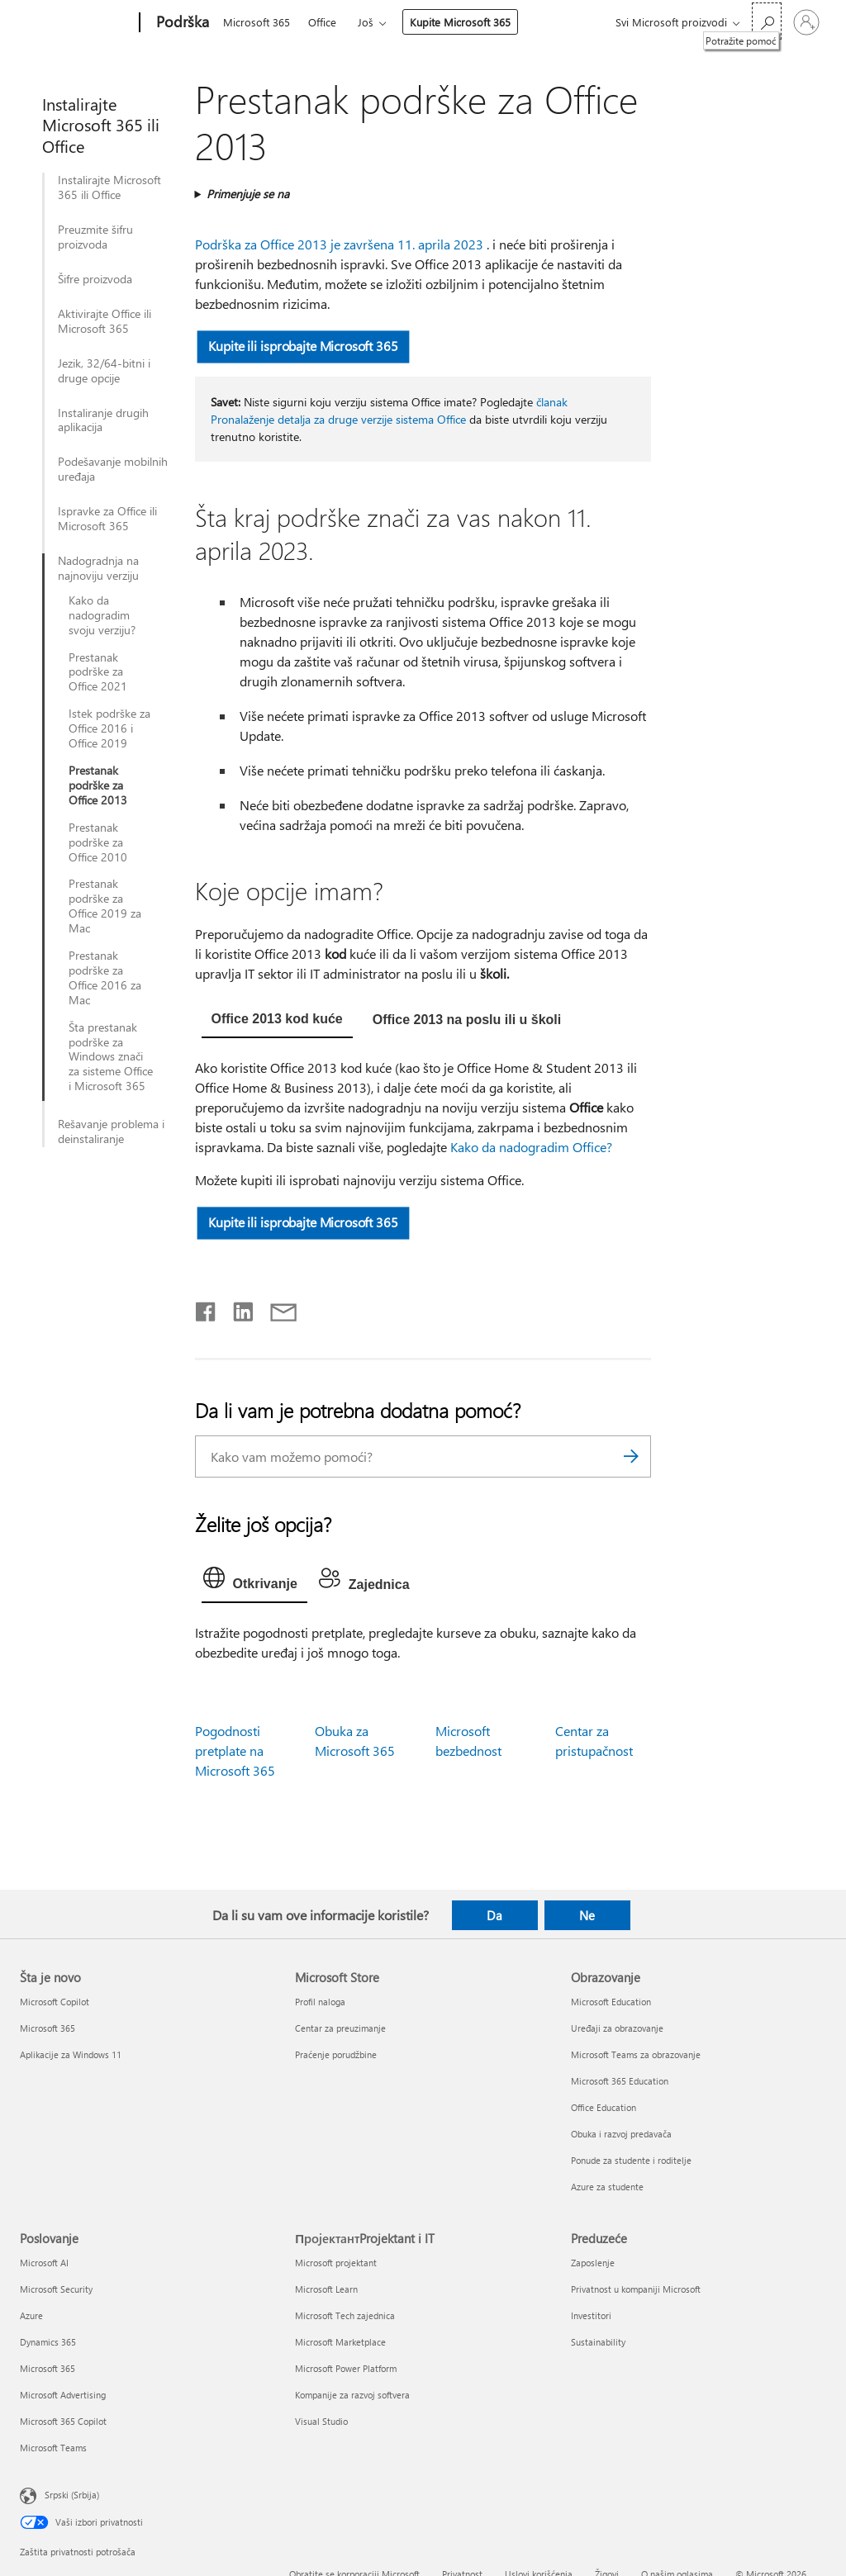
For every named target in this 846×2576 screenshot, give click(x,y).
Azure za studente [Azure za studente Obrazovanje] (607, 2186)
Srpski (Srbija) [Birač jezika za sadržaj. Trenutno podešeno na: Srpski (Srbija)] (72, 2494)
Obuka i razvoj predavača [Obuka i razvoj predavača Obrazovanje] (621, 2134)
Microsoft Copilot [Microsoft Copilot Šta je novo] (54, 2001)
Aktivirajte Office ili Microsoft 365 (104, 321)
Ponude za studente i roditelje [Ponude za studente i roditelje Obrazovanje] (631, 2160)
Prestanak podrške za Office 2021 (98, 672)
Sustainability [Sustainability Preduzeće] (598, 2342)
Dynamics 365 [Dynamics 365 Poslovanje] (48, 2342)
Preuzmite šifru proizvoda (95, 237)
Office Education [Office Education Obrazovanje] (603, 2107)
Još (365, 22)
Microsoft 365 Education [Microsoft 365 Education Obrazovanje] (619, 2081)
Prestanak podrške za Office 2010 (98, 842)
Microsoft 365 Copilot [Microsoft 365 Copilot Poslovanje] (63, 2421)
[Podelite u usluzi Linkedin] (236, 1308)
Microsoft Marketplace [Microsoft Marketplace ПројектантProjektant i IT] (340, 2342)
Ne (587, 1915)
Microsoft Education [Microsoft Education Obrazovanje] (611, 2001)
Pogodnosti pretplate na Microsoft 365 (235, 1750)
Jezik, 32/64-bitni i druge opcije (104, 371)
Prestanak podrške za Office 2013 (98, 785)
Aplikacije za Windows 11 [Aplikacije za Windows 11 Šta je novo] (70, 2054)
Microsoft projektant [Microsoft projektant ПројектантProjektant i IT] (336, 2262)
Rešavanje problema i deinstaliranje (111, 1131)
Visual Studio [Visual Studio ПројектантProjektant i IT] (321, 2421)
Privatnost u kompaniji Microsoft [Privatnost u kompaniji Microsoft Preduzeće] (636, 2289)
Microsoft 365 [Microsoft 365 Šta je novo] (47, 2028)
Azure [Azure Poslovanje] (31, 2315)
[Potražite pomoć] (767, 21)
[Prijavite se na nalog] (806, 22)
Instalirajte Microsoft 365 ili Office (109, 187)
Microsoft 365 (256, 22)
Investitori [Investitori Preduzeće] (591, 2315)
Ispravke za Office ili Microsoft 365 (107, 519)
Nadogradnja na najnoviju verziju (98, 568)
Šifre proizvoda (95, 279)
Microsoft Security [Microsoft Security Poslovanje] (56, 2289)
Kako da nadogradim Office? (531, 1146)
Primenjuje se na (248, 194)
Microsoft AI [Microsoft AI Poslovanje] (44, 2262)
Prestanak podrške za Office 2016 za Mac (105, 978)
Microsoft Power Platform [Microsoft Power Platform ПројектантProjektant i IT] (346, 2368)
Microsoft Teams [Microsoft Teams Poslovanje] (53, 2447)
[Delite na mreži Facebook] (206, 1308)
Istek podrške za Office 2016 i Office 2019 (109, 728)
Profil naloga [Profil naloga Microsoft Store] (320, 2001)
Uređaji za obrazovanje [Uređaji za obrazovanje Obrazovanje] (617, 2028)
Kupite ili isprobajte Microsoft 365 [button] (302, 345)
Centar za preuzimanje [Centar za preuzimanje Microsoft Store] (340, 2028)
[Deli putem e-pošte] (276, 1308)
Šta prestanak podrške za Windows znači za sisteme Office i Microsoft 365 (111, 1057)
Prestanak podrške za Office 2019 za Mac (105, 906)
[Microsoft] (76, 23)
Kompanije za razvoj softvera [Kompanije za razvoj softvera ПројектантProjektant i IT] (352, 2395)
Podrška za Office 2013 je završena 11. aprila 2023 (339, 244)
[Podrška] (181, 23)
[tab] (277, 1020)
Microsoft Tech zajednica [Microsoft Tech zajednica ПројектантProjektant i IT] (345, 2315)
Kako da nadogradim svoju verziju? (102, 615)
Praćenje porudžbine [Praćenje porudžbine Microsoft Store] (336, 2054)
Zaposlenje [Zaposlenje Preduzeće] (593, 2262)
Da (494, 1915)
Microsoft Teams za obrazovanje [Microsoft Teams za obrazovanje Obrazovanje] (636, 2054)
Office (322, 22)
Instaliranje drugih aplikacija (103, 420)
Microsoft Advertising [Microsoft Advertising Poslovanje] (63, 2395)
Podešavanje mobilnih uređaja (113, 469)
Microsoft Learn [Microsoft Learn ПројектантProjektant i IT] (326, 2289)
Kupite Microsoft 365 (460, 22)
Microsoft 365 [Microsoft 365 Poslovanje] (47, 2368)
